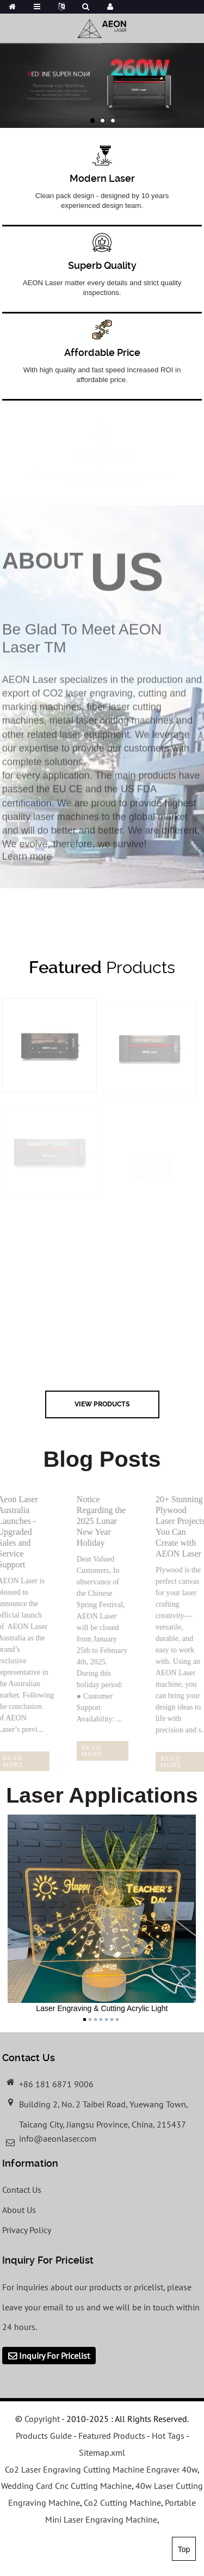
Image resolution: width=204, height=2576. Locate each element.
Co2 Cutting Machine (122, 2502)
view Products (102, 1404)
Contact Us (21, 2189)
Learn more (27, 863)
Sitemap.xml (102, 2452)
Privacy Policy (26, 2229)
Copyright (41, 2418)
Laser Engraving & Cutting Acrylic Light (102, 1914)
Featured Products (111, 2435)
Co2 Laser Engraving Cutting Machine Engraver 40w (101, 2469)
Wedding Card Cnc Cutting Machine (66, 2485)
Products (102, 967)
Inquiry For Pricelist (54, 2355)
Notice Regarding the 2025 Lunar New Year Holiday (96, 1521)
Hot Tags (168, 2435)
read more (87, 1751)
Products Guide (44, 2435)
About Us (19, 2209)
